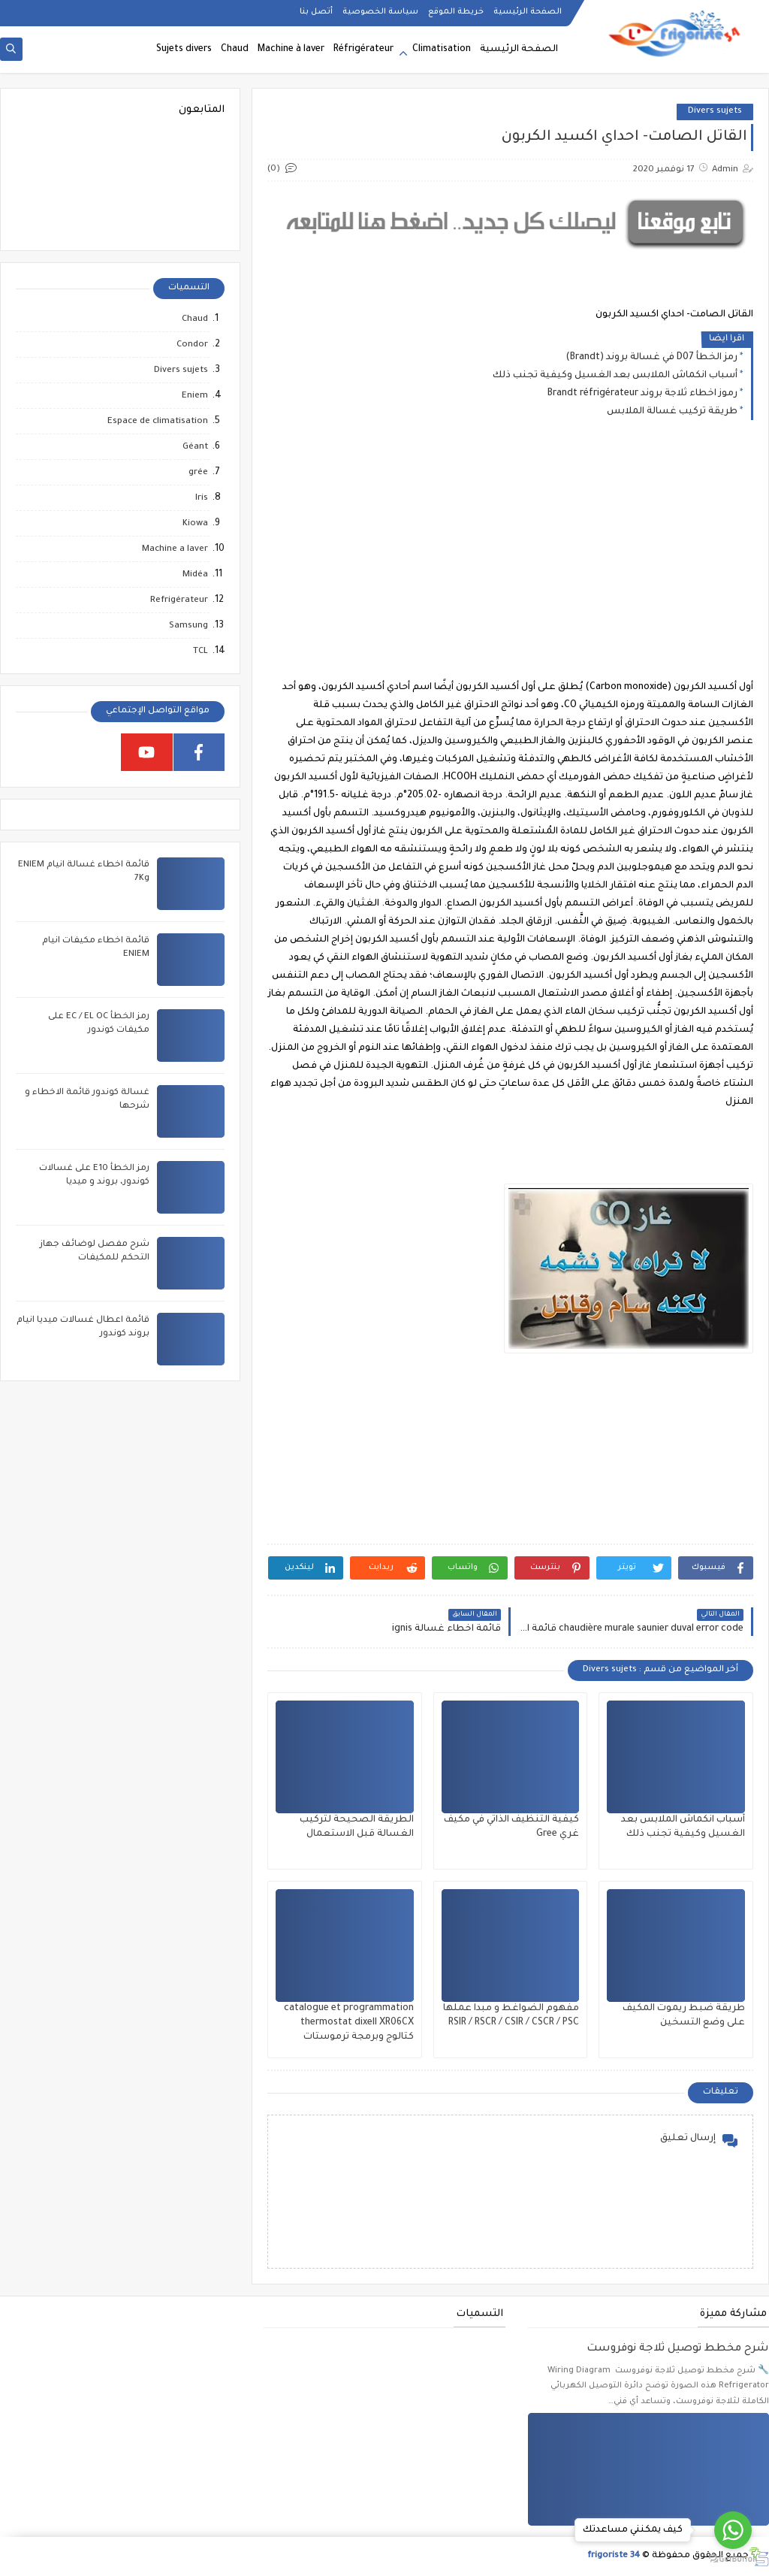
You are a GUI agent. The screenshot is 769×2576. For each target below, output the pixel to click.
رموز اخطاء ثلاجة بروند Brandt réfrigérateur (642, 394)
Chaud (235, 49)
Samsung (188, 626)
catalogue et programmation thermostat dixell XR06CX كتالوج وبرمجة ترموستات (349, 2022)
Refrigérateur (179, 601)
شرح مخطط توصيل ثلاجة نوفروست (678, 2349)
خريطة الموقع (456, 12)
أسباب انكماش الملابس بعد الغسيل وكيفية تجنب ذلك (615, 375)
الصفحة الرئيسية (527, 12)
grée (198, 473)
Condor (192, 345)
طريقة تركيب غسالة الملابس (672, 412)
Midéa (195, 575)
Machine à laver (291, 49)
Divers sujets (715, 111)
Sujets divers (184, 49)
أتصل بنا (316, 12)
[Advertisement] (509, 562)
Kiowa (195, 524)
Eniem (195, 396)
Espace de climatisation (157, 422)
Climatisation (441, 49)
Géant (195, 447)
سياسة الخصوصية (380, 12)
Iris (201, 498)
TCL (200, 652)
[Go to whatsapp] (733, 2530)
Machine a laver (175, 550)
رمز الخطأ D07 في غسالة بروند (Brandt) (651, 357)
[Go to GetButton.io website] (733, 2559)
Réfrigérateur (363, 49)
